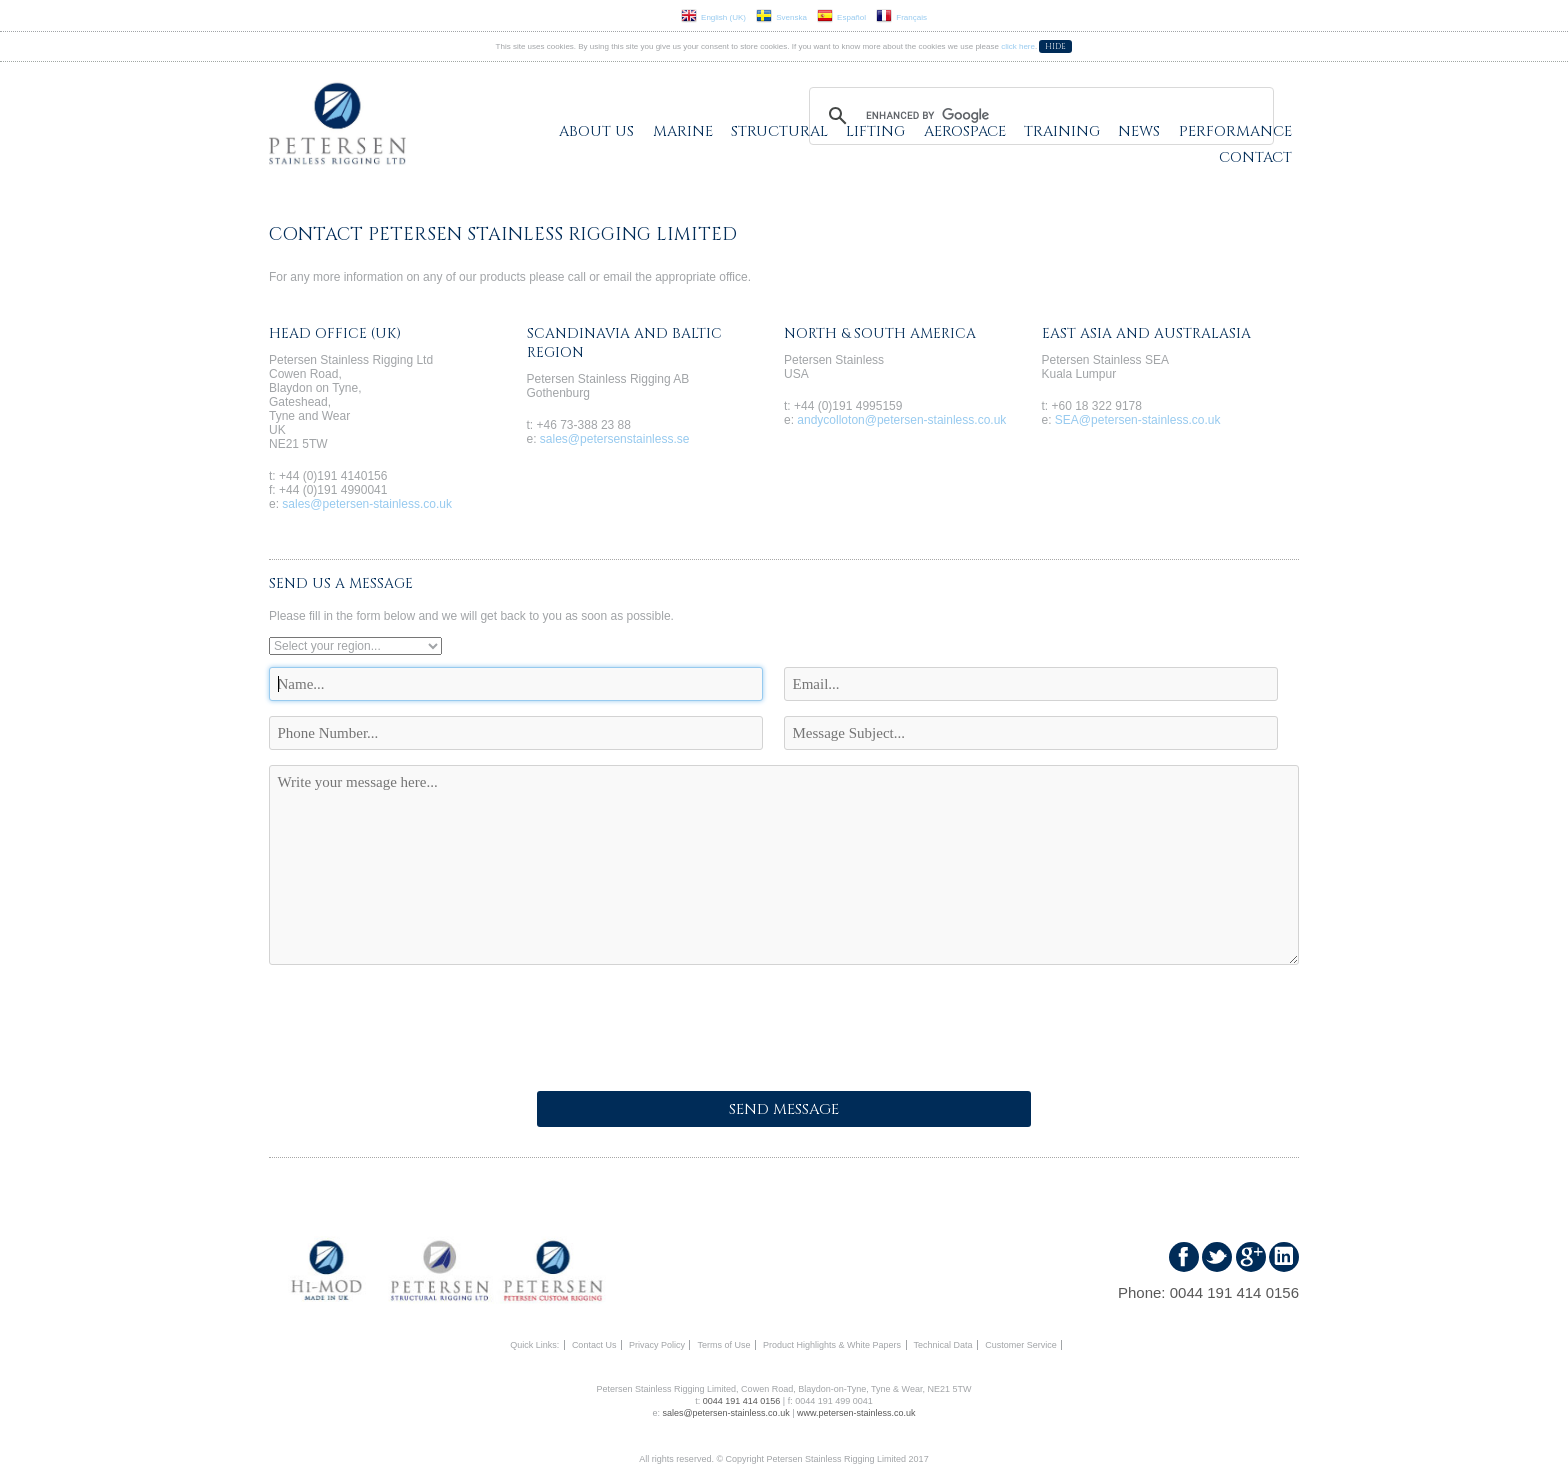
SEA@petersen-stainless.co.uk (1138, 420)
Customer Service (1021, 1345)
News (1139, 131)
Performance (1235, 131)
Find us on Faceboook (1184, 1257)
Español (841, 17)
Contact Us (594, 1345)
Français (901, 17)
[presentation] (421, 1022)
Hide (1055, 46)
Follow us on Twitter (1217, 1257)
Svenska (781, 17)
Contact (1255, 157)
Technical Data (943, 1345)
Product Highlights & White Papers (832, 1345)
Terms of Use (723, 1345)
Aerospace (965, 131)
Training (1062, 131)
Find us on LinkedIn (1284, 1257)
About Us (596, 131)
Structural (779, 131)
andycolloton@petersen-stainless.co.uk (901, 420)
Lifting (875, 131)
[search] (1038, 116)
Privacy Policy (657, 1345)
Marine (683, 131)
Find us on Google (1251, 1257)
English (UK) (713, 17)
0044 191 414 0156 (1234, 1292)
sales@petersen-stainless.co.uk (367, 504)
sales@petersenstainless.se (615, 439)
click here (1018, 46)
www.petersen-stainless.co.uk (856, 1413)
